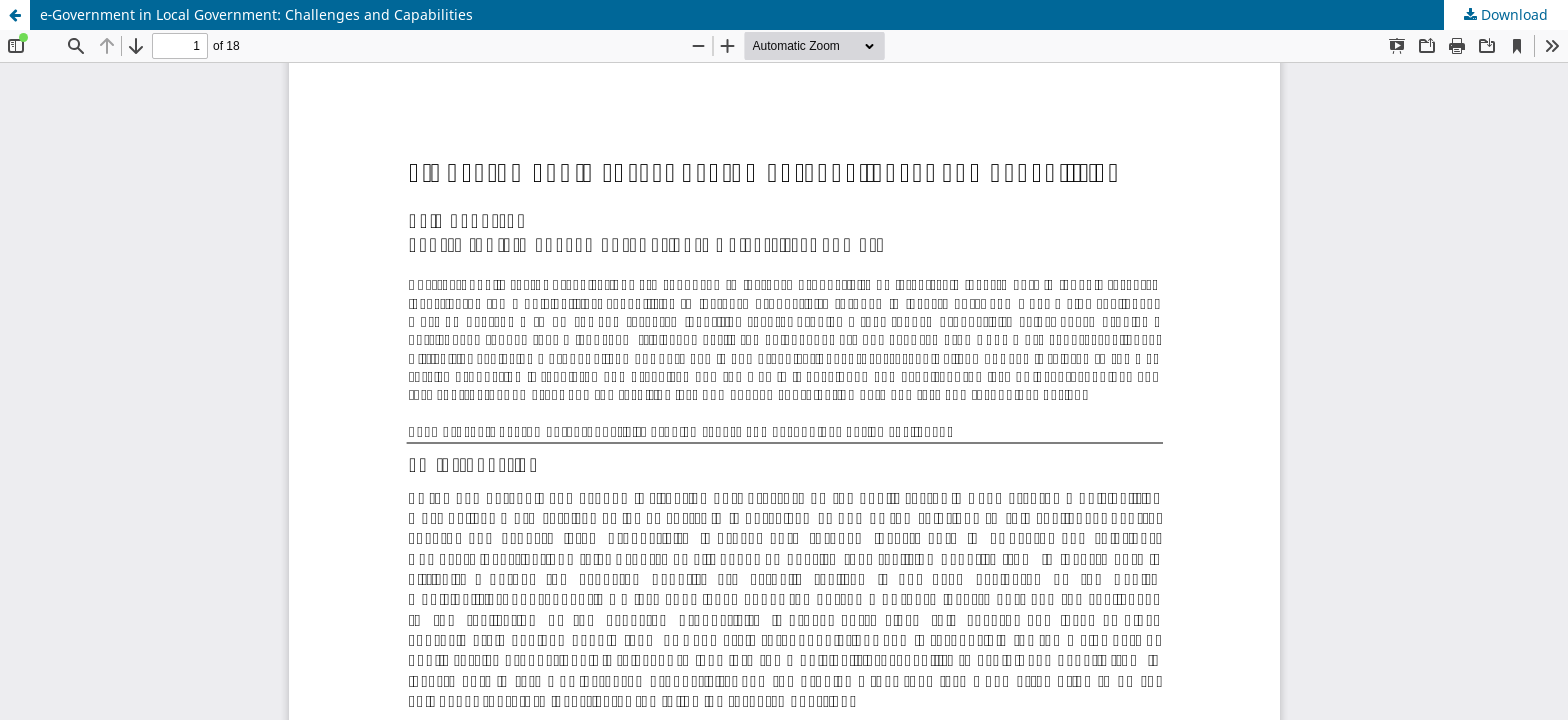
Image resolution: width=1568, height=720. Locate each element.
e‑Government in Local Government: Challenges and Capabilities (256, 14)
